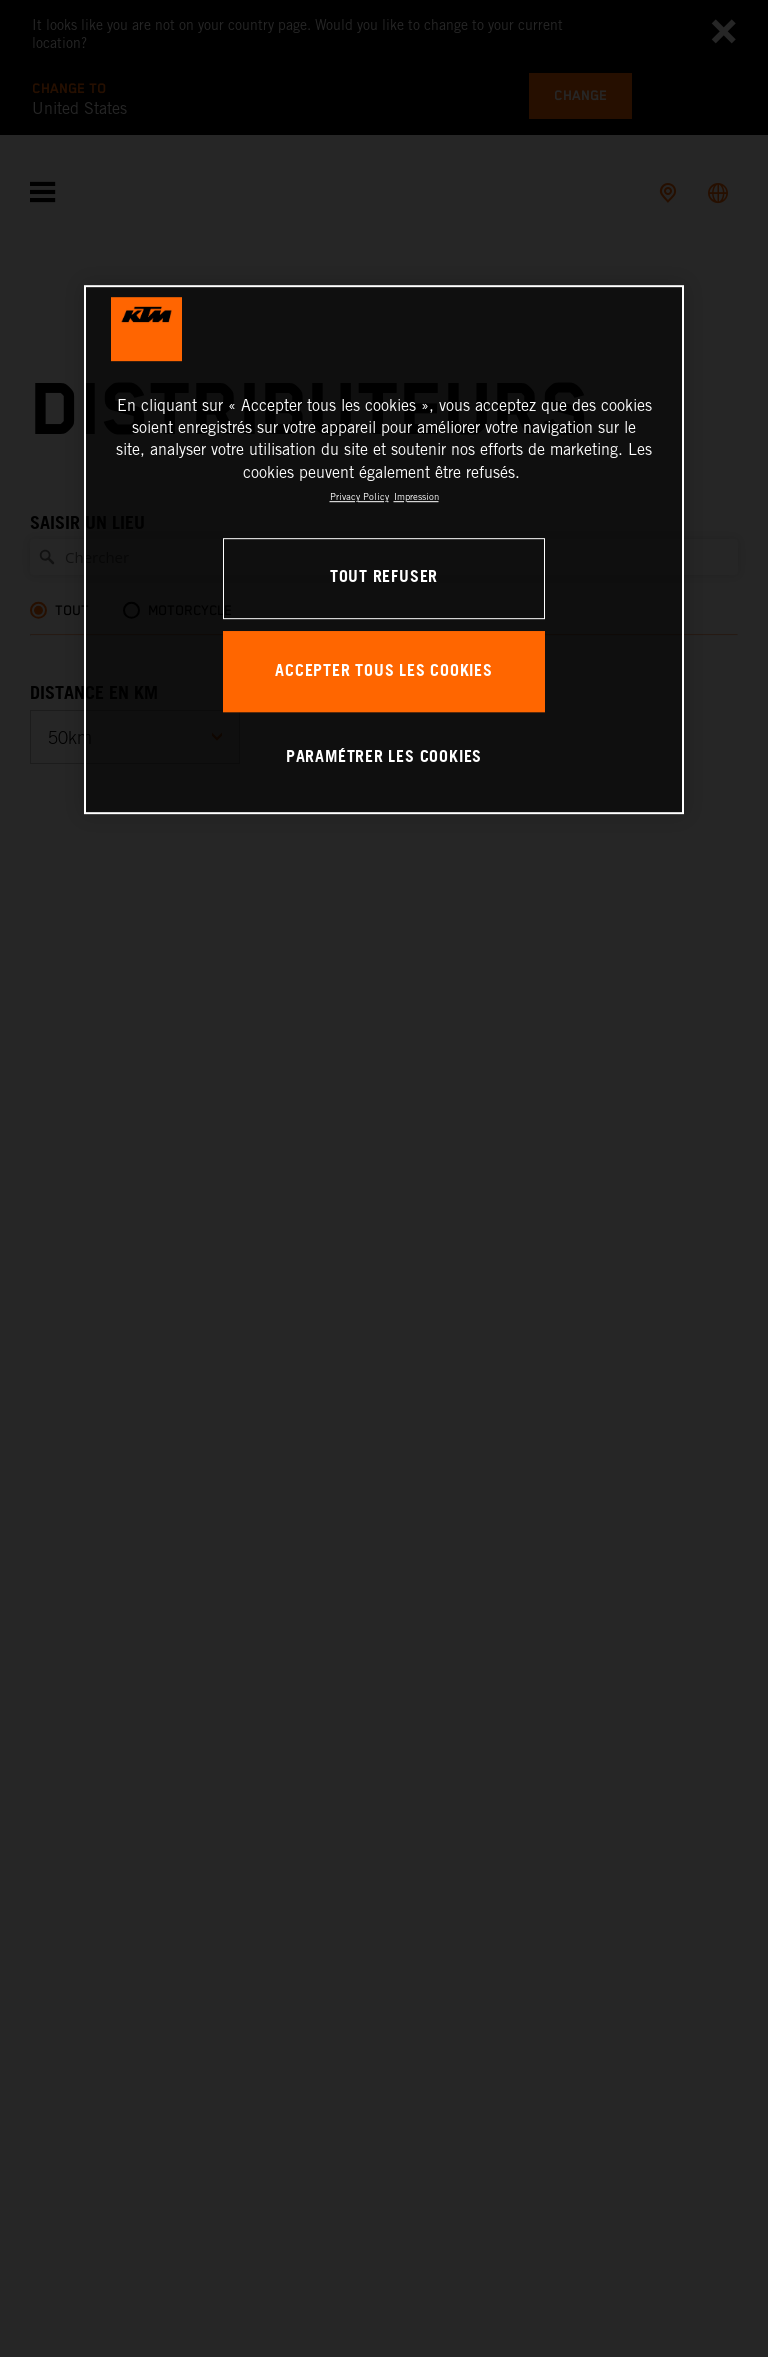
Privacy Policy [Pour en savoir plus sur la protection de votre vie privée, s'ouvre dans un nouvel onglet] (359, 496)
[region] (384, 549)
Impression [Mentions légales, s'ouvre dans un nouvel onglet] (416, 496)
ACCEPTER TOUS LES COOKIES (384, 671)
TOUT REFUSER (384, 577)
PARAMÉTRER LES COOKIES (384, 757)
